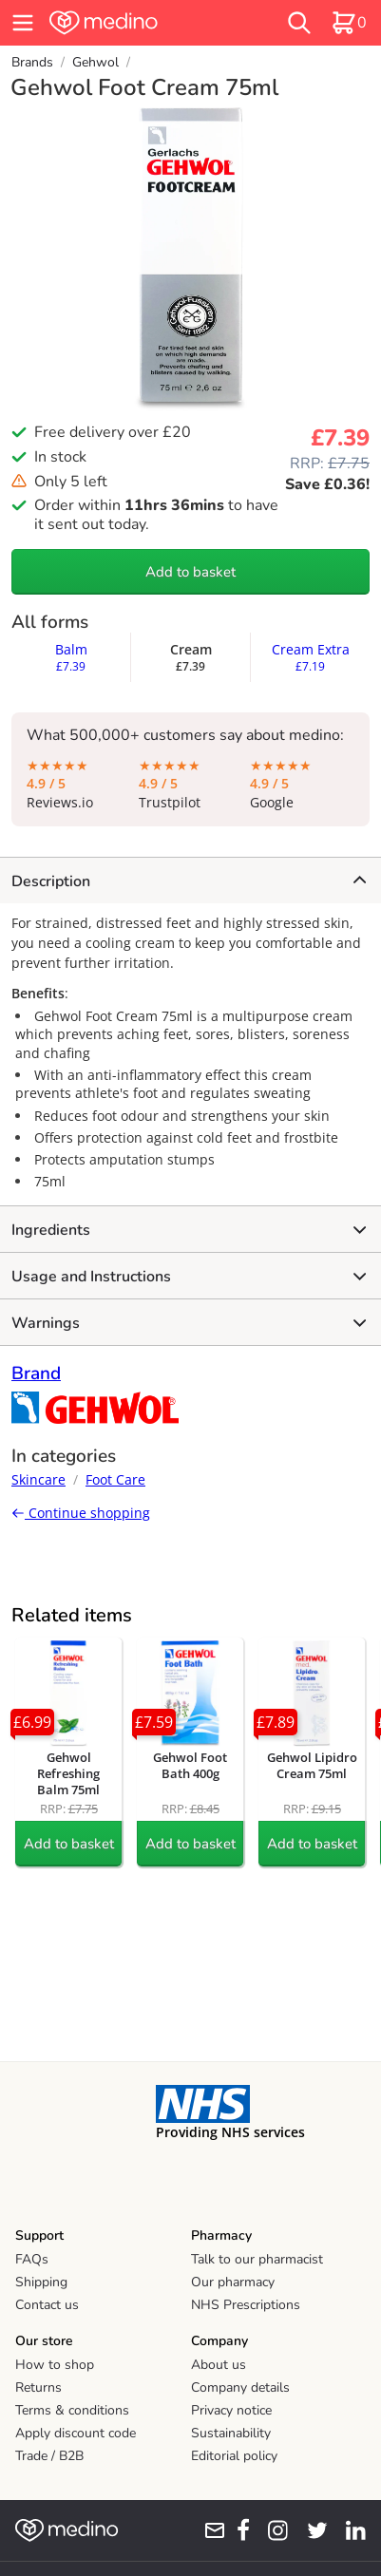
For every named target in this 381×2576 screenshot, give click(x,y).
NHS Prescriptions (245, 2305)
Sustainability (231, 2433)
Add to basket (190, 571)
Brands (32, 62)
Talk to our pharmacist (257, 2259)
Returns (38, 2387)
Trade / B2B (49, 2456)
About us (218, 2365)
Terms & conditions (72, 2410)
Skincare (38, 1479)
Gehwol (95, 62)
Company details (240, 2387)
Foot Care (115, 1479)
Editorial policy (234, 2456)
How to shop (54, 2365)
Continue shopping (80, 1513)
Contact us (47, 2305)
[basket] (349, 23)
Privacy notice (231, 2410)
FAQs (31, 2259)
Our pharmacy (233, 2282)
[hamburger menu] (23, 22)
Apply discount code (75, 2433)
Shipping (41, 2282)
